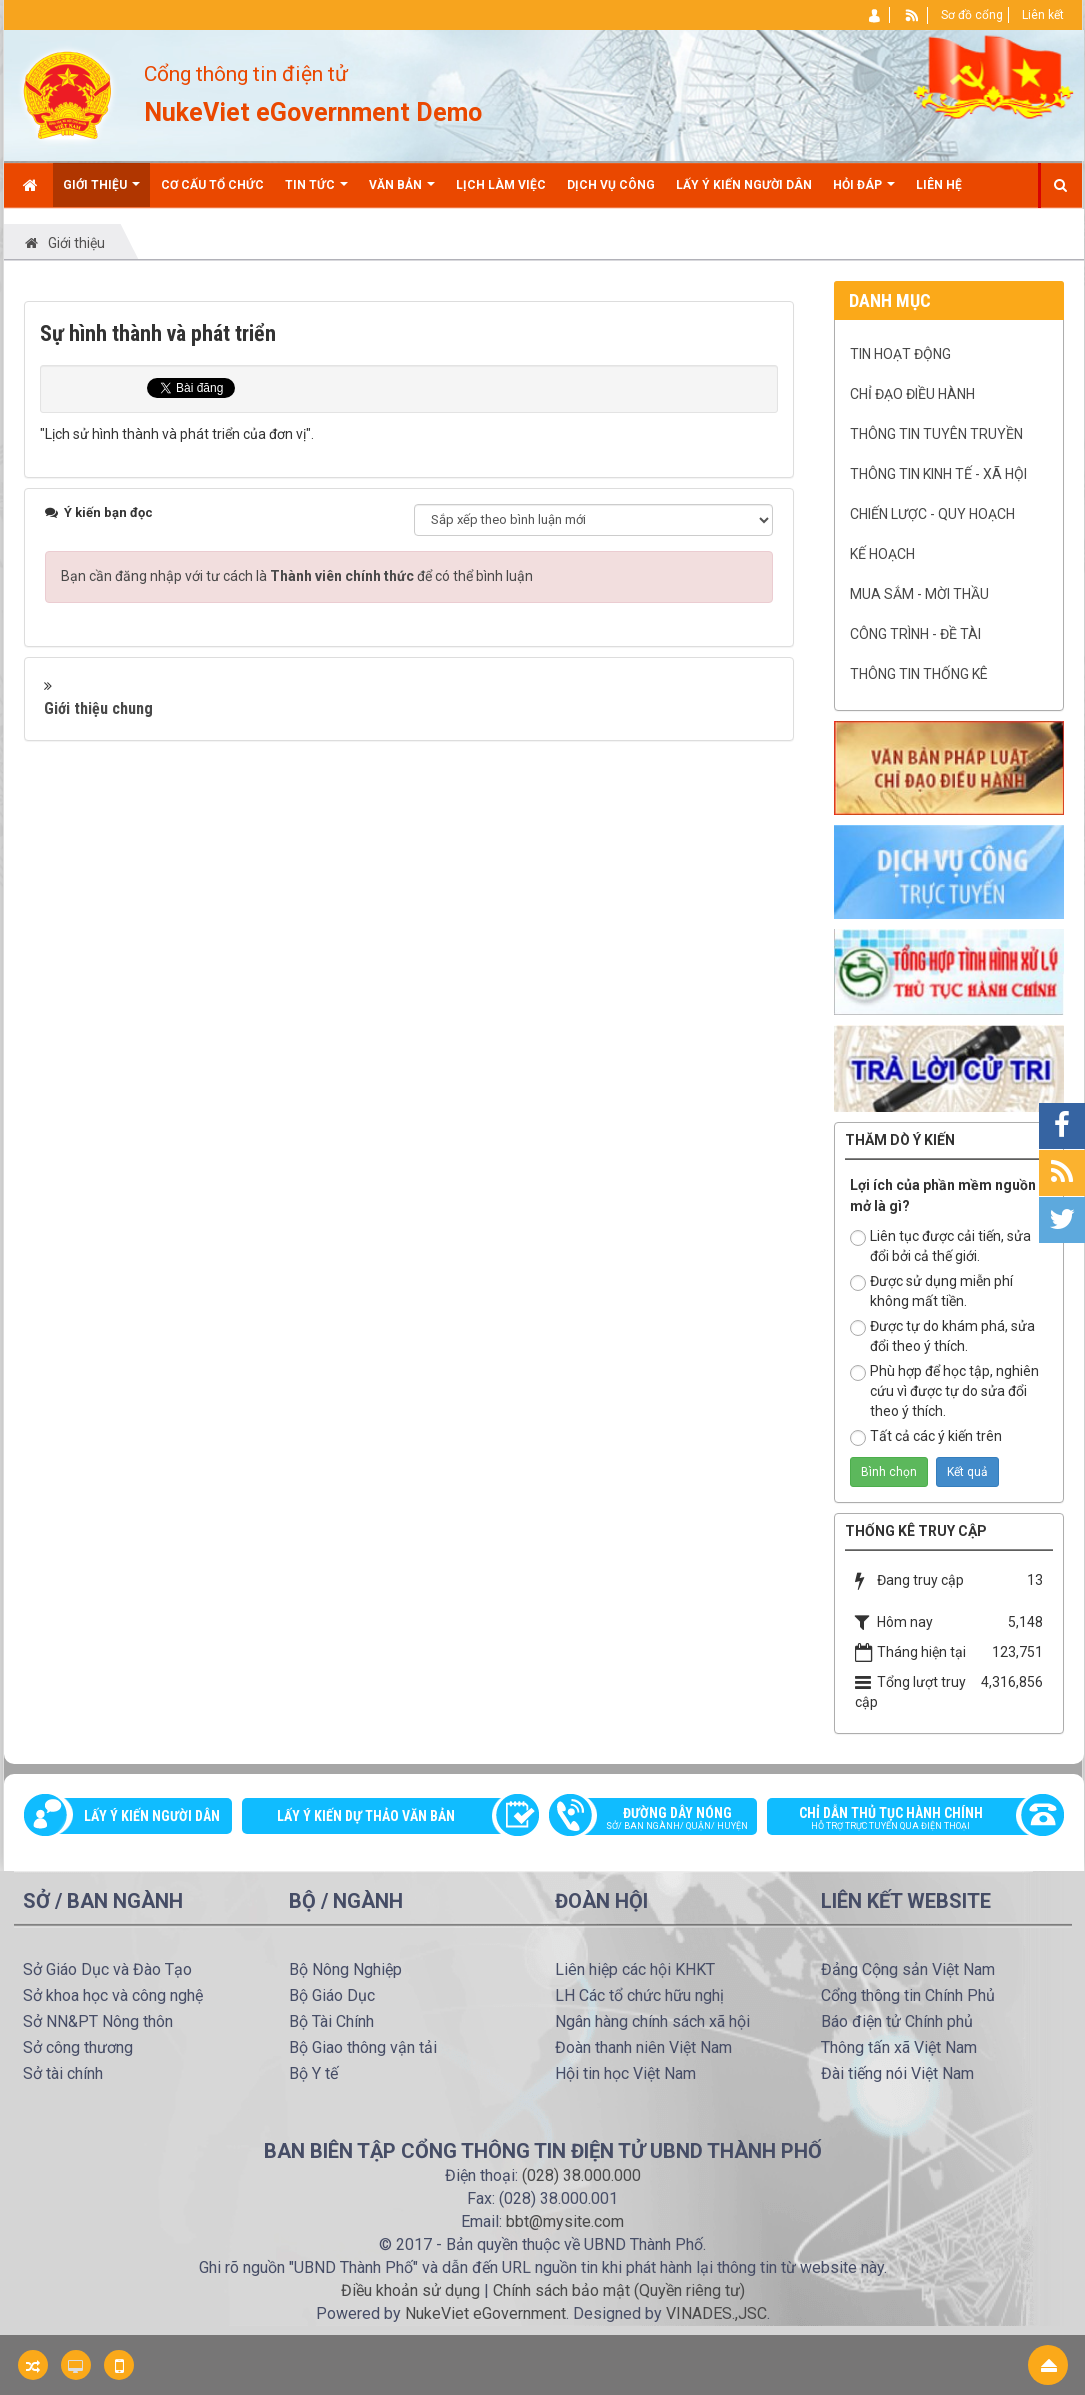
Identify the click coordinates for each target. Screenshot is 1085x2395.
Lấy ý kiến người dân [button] (744, 185)
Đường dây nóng (663, 1820)
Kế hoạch (882, 554)
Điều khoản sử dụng (410, 2290)
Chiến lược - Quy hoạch (932, 514)
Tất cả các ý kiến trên (926, 1437)
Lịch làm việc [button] (501, 185)
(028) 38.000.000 (581, 2175)
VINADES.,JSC (716, 2313)
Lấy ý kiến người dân (152, 1816)
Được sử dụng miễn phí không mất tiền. (931, 1291)
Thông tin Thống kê (919, 674)
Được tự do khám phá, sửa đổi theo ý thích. (942, 1336)
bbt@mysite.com (565, 2221)
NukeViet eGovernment (485, 2313)
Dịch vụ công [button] (611, 185)
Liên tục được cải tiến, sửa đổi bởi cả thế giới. (940, 1246)
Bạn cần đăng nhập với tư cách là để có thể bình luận (297, 576)
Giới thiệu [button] (101, 192)
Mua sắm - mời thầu (919, 594)
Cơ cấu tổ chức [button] (212, 185)
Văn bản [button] (402, 192)
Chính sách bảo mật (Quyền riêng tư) (619, 2290)
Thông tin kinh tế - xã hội (938, 474)
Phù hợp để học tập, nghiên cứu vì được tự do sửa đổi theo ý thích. (944, 1391)
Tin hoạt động (900, 354)
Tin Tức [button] (316, 192)
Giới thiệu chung (98, 708)
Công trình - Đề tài (915, 634)
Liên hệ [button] (939, 185)
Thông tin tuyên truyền (936, 434)
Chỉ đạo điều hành (912, 394)
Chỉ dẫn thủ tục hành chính (905, 1820)
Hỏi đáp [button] (864, 192)
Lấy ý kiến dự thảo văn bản (366, 1816)
